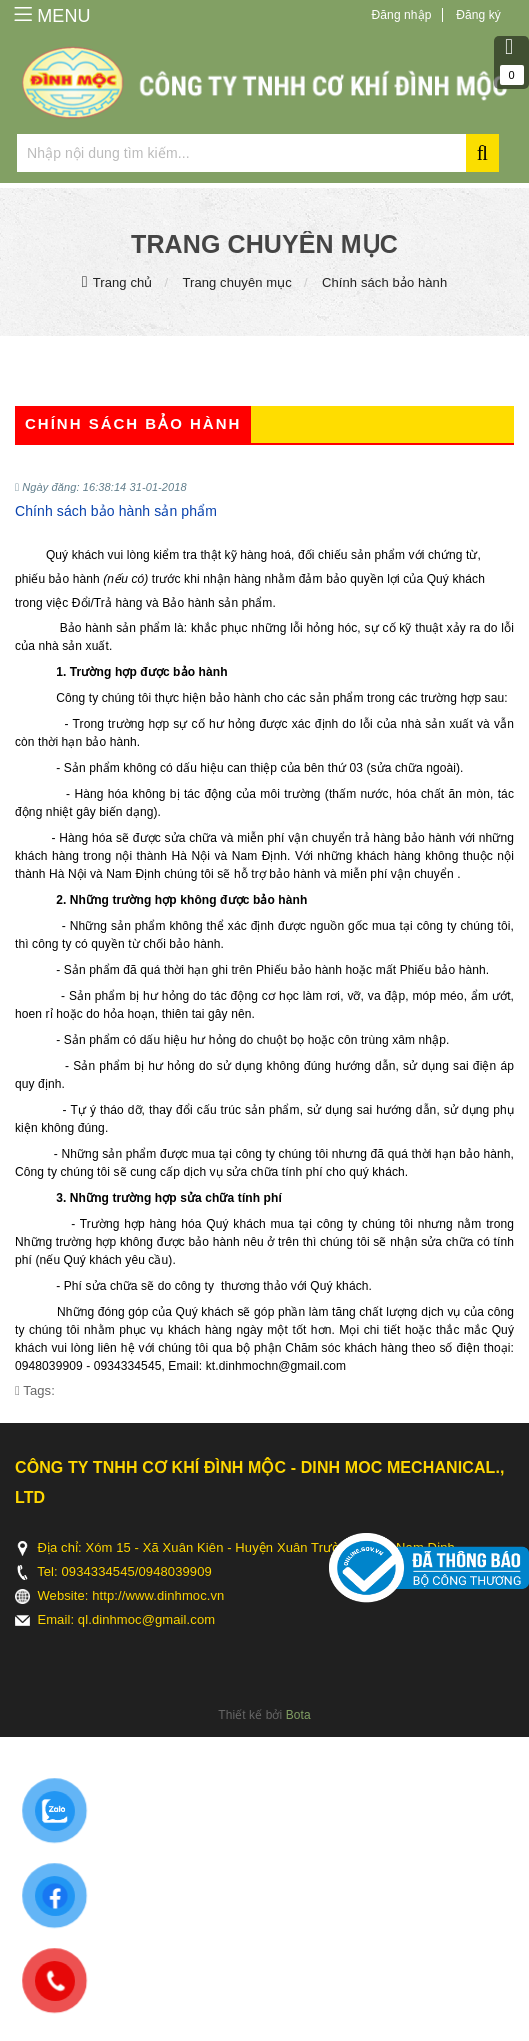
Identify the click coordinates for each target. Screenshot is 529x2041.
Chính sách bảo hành (384, 282)
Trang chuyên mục (237, 282)
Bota (298, 1715)
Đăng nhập (402, 15)
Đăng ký (478, 15)
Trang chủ (123, 282)
